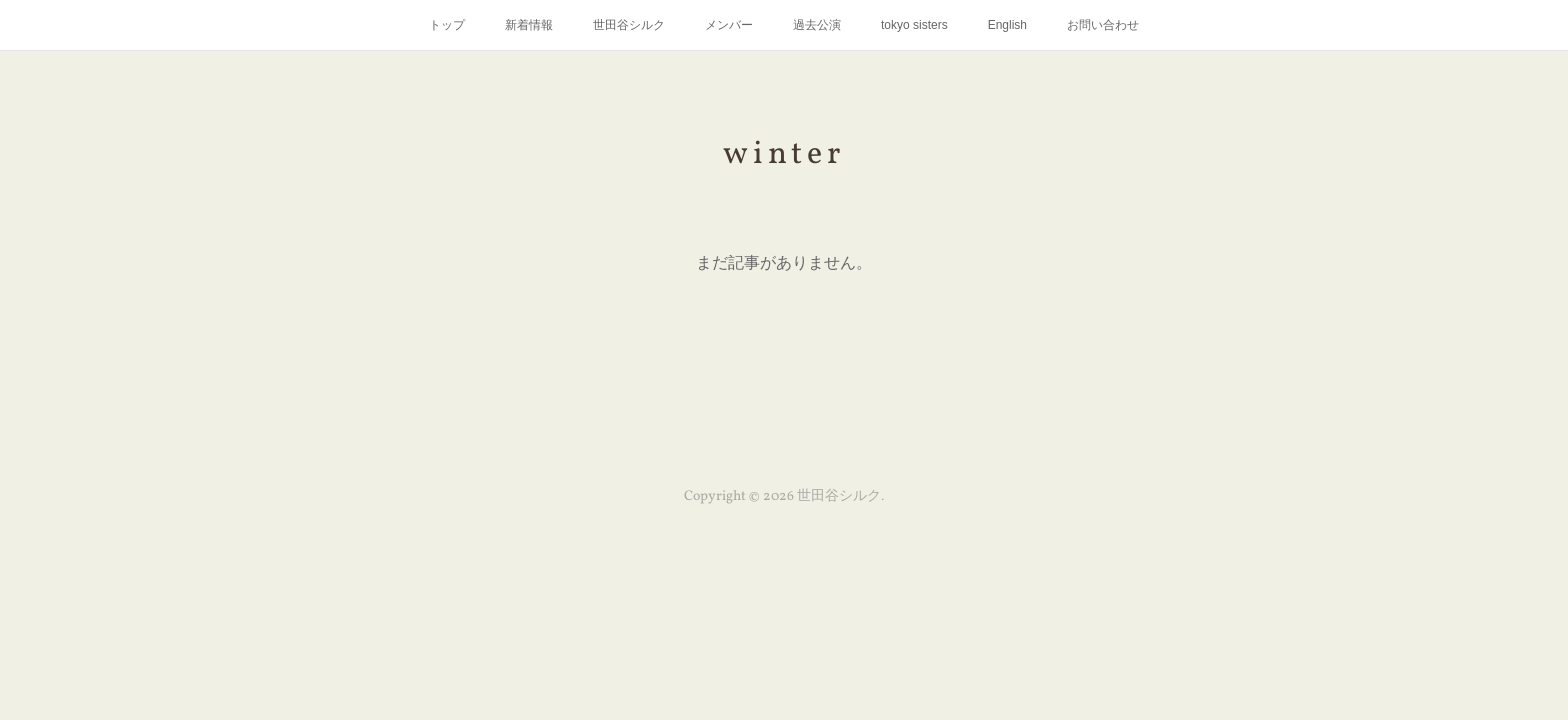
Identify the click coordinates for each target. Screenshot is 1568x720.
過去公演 (817, 25)
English (1007, 25)
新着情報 (529, 25)
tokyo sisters (914, 25)
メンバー (729, 25)
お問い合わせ (1103, 25)
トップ (447, 25)
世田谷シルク (629, 25)
